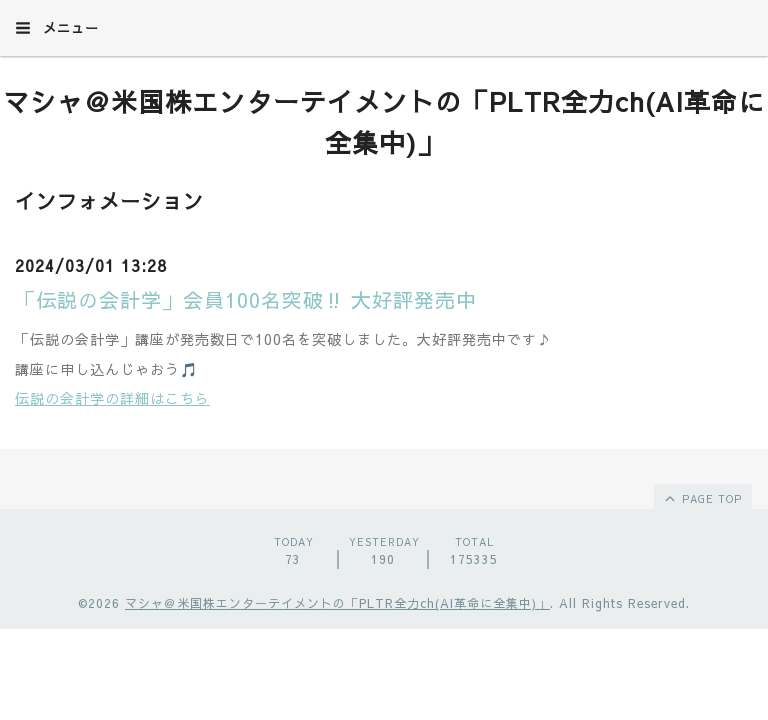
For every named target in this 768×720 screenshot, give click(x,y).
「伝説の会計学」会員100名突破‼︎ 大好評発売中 (246, 299)
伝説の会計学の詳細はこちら (112, 398)
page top (702, 498)
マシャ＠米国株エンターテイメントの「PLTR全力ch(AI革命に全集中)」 (337, 603)
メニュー (57, 28)
